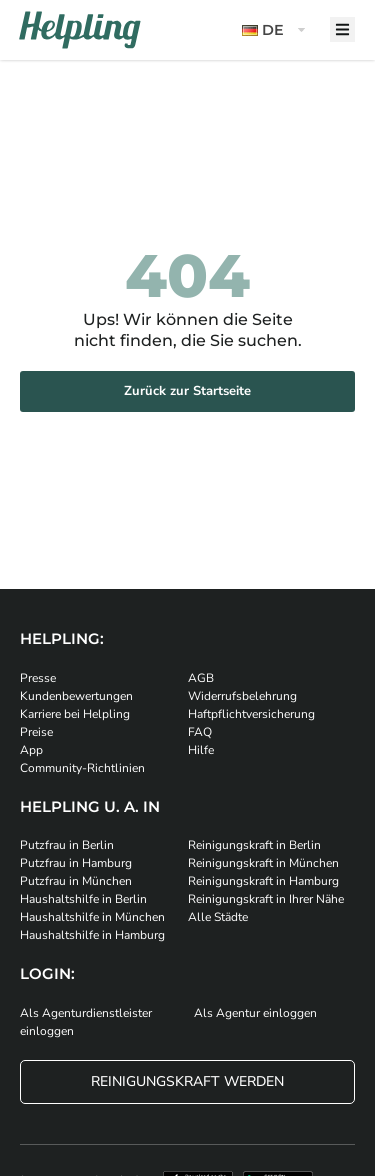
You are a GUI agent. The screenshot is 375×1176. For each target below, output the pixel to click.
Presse (38, 678)
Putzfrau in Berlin (67, 845)
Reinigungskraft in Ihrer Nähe (266, 899)
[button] (276, 30)
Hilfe (201, 750)
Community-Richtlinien (82, 768)
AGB (201, 678)
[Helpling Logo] (80, 30)
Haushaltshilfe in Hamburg (92, 935)
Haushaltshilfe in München (92, 917)
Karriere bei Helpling (75, 714)
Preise (36, 732)
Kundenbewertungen (76, 696)
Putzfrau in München (76, 881)
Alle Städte (218, 917)
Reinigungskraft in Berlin (254, 845)
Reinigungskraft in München (263, 863)
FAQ (200, 732)
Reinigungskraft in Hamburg (263, 881)
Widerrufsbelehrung (242, 696)
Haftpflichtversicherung (251, 714)
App (31, 750)
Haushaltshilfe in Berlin (83, 899)
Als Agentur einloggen (255, 1013)
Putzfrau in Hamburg (76, 863)
